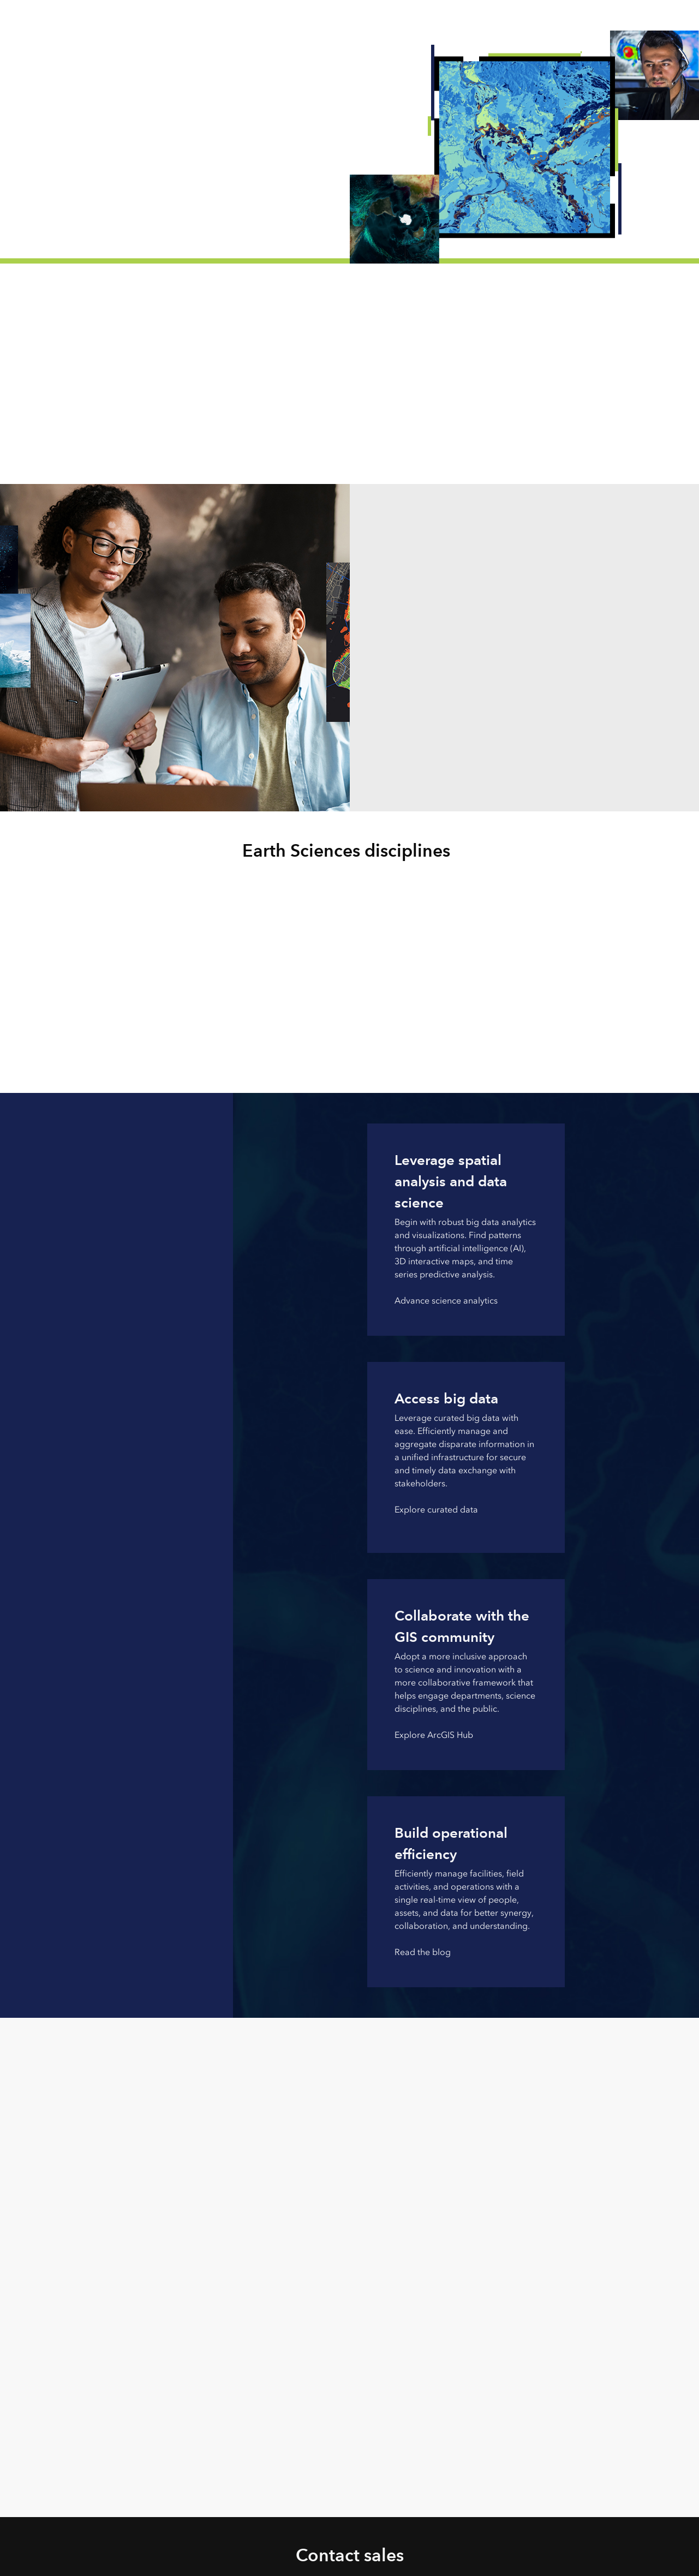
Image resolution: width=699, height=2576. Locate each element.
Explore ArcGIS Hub (434, 1735)
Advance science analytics (446, 1300)
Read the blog (423, 1952)
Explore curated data (436, 1509)
